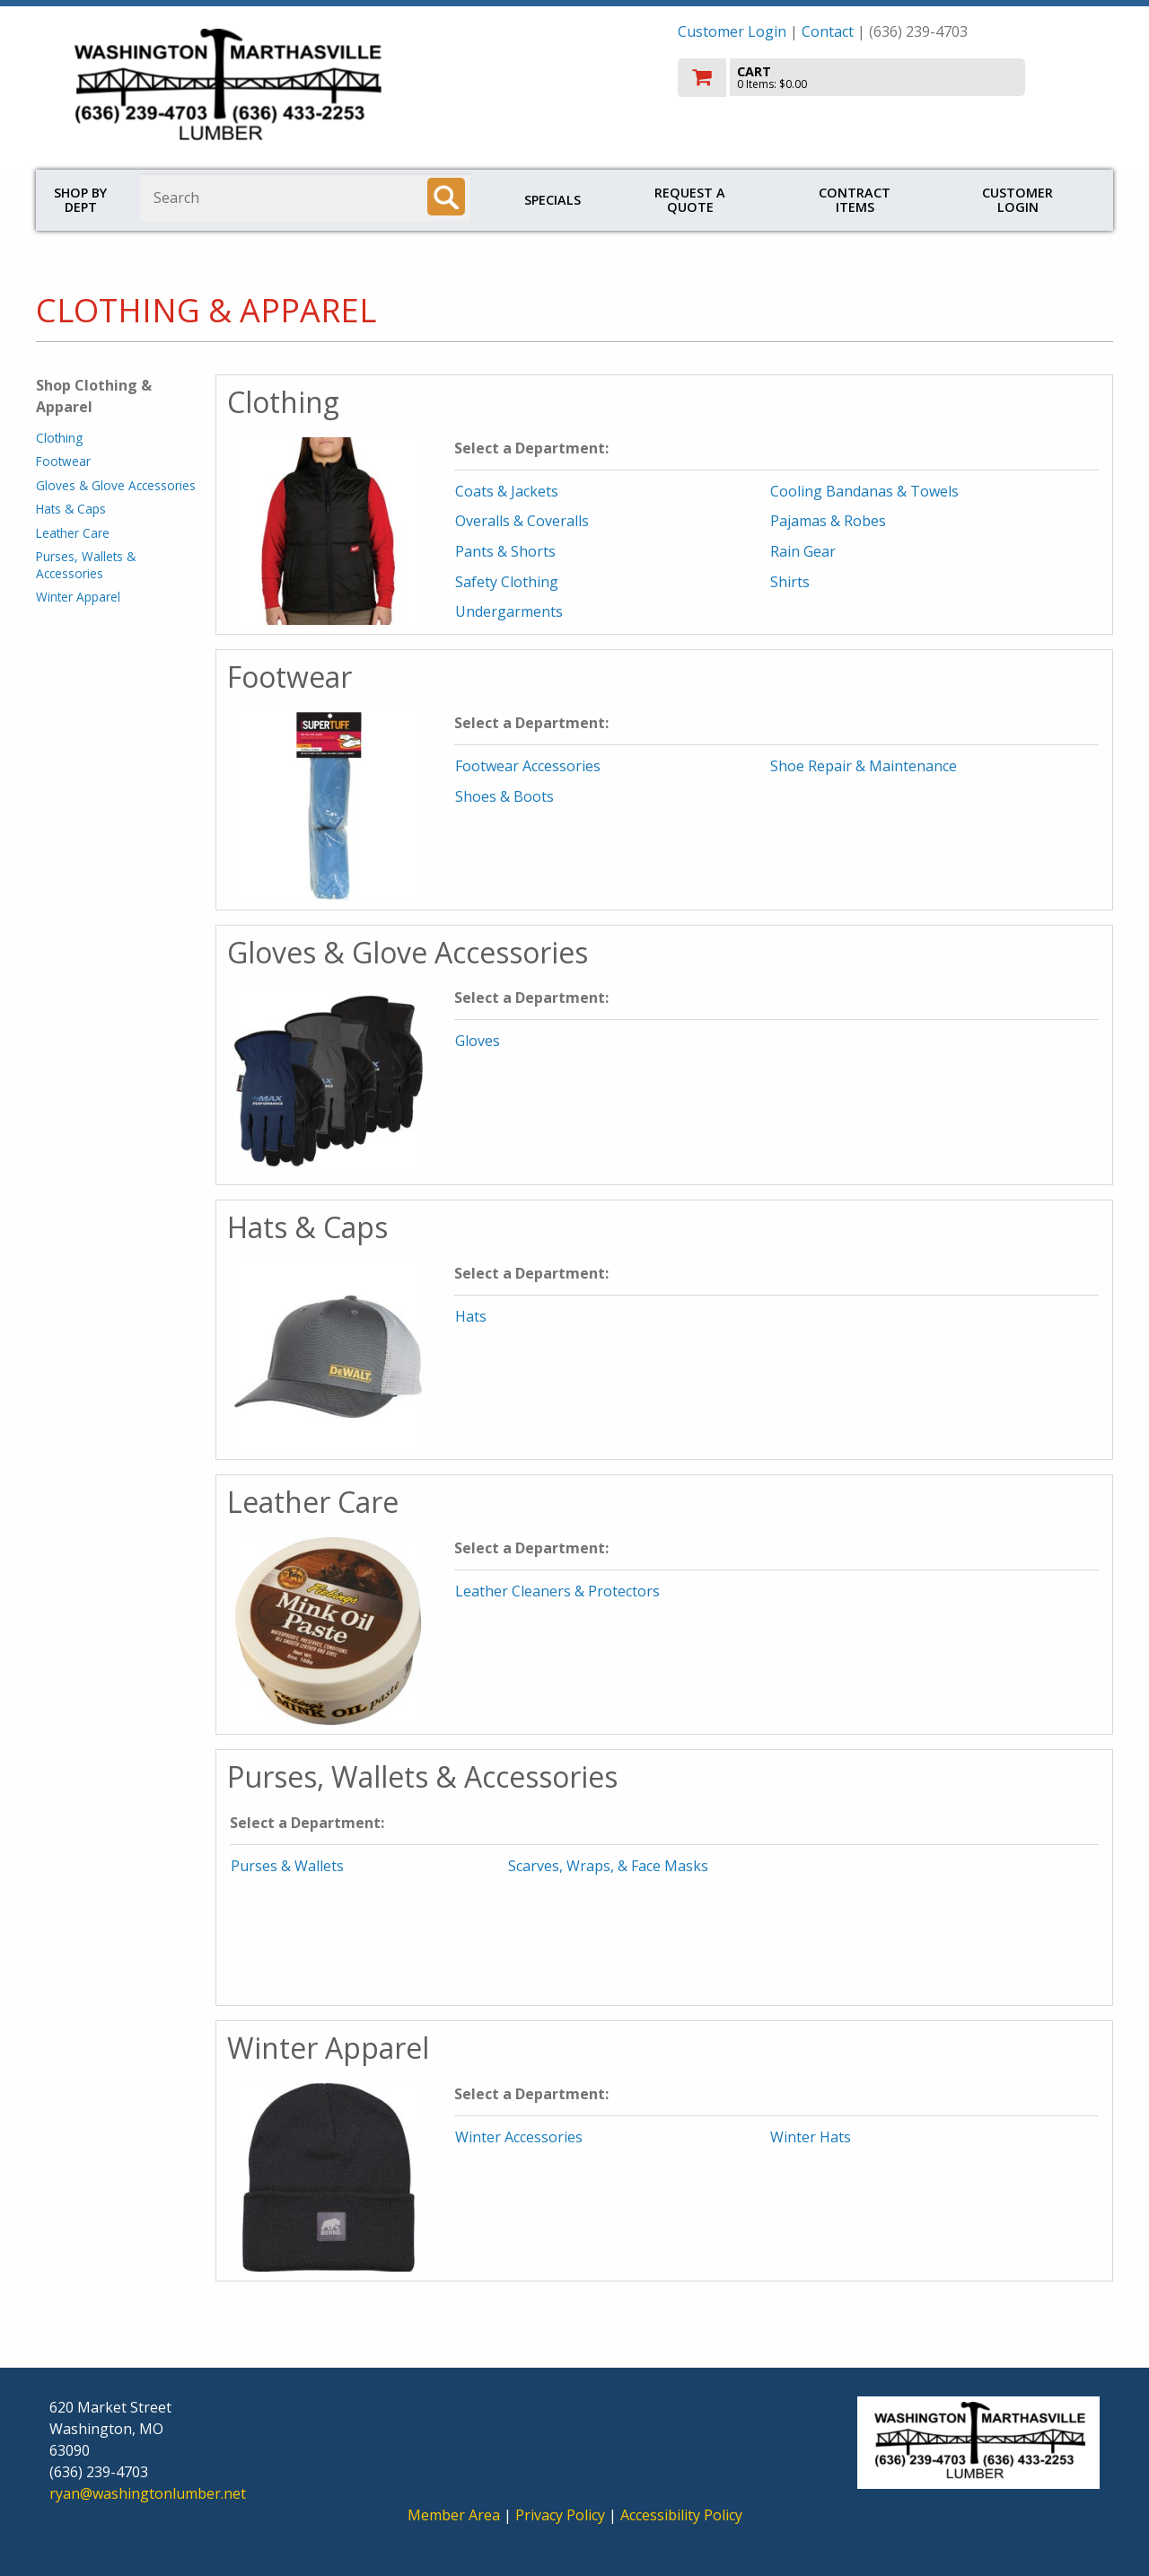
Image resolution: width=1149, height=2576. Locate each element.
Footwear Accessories (528, 766)
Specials (552, 199)
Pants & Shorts (505, 551)
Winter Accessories (519, 2137)
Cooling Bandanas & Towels (864, 491)
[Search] (446, 196)
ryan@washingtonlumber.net (147, 2493)
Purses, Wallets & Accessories (86, 564)
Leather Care (73, 532)
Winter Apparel (78, 596)
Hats (471, 1316)
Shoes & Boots (504, 796)
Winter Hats (810, 2137)
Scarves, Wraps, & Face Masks (608, 1866)
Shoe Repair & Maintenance (863, 766)
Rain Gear (803, 551)
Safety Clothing (506, 582)
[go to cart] (889, 77)
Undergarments (509, 611)
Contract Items (854, 199)
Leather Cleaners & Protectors (557, 1591)
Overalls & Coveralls (522, 521)
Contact (828, 31)
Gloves (477, 1041)
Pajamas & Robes (828, 521)
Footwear (63, 461)
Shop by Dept (80, 199)
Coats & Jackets (506, 491)
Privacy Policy (562, 2515)
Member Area (454, 2515)
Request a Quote (689, 199)
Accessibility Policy (681, 2515)
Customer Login (732, 31)
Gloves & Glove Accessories (116, 485)
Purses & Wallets (287, 1866)
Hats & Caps (71, 508)
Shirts (790, 582)
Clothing (59, 437)
